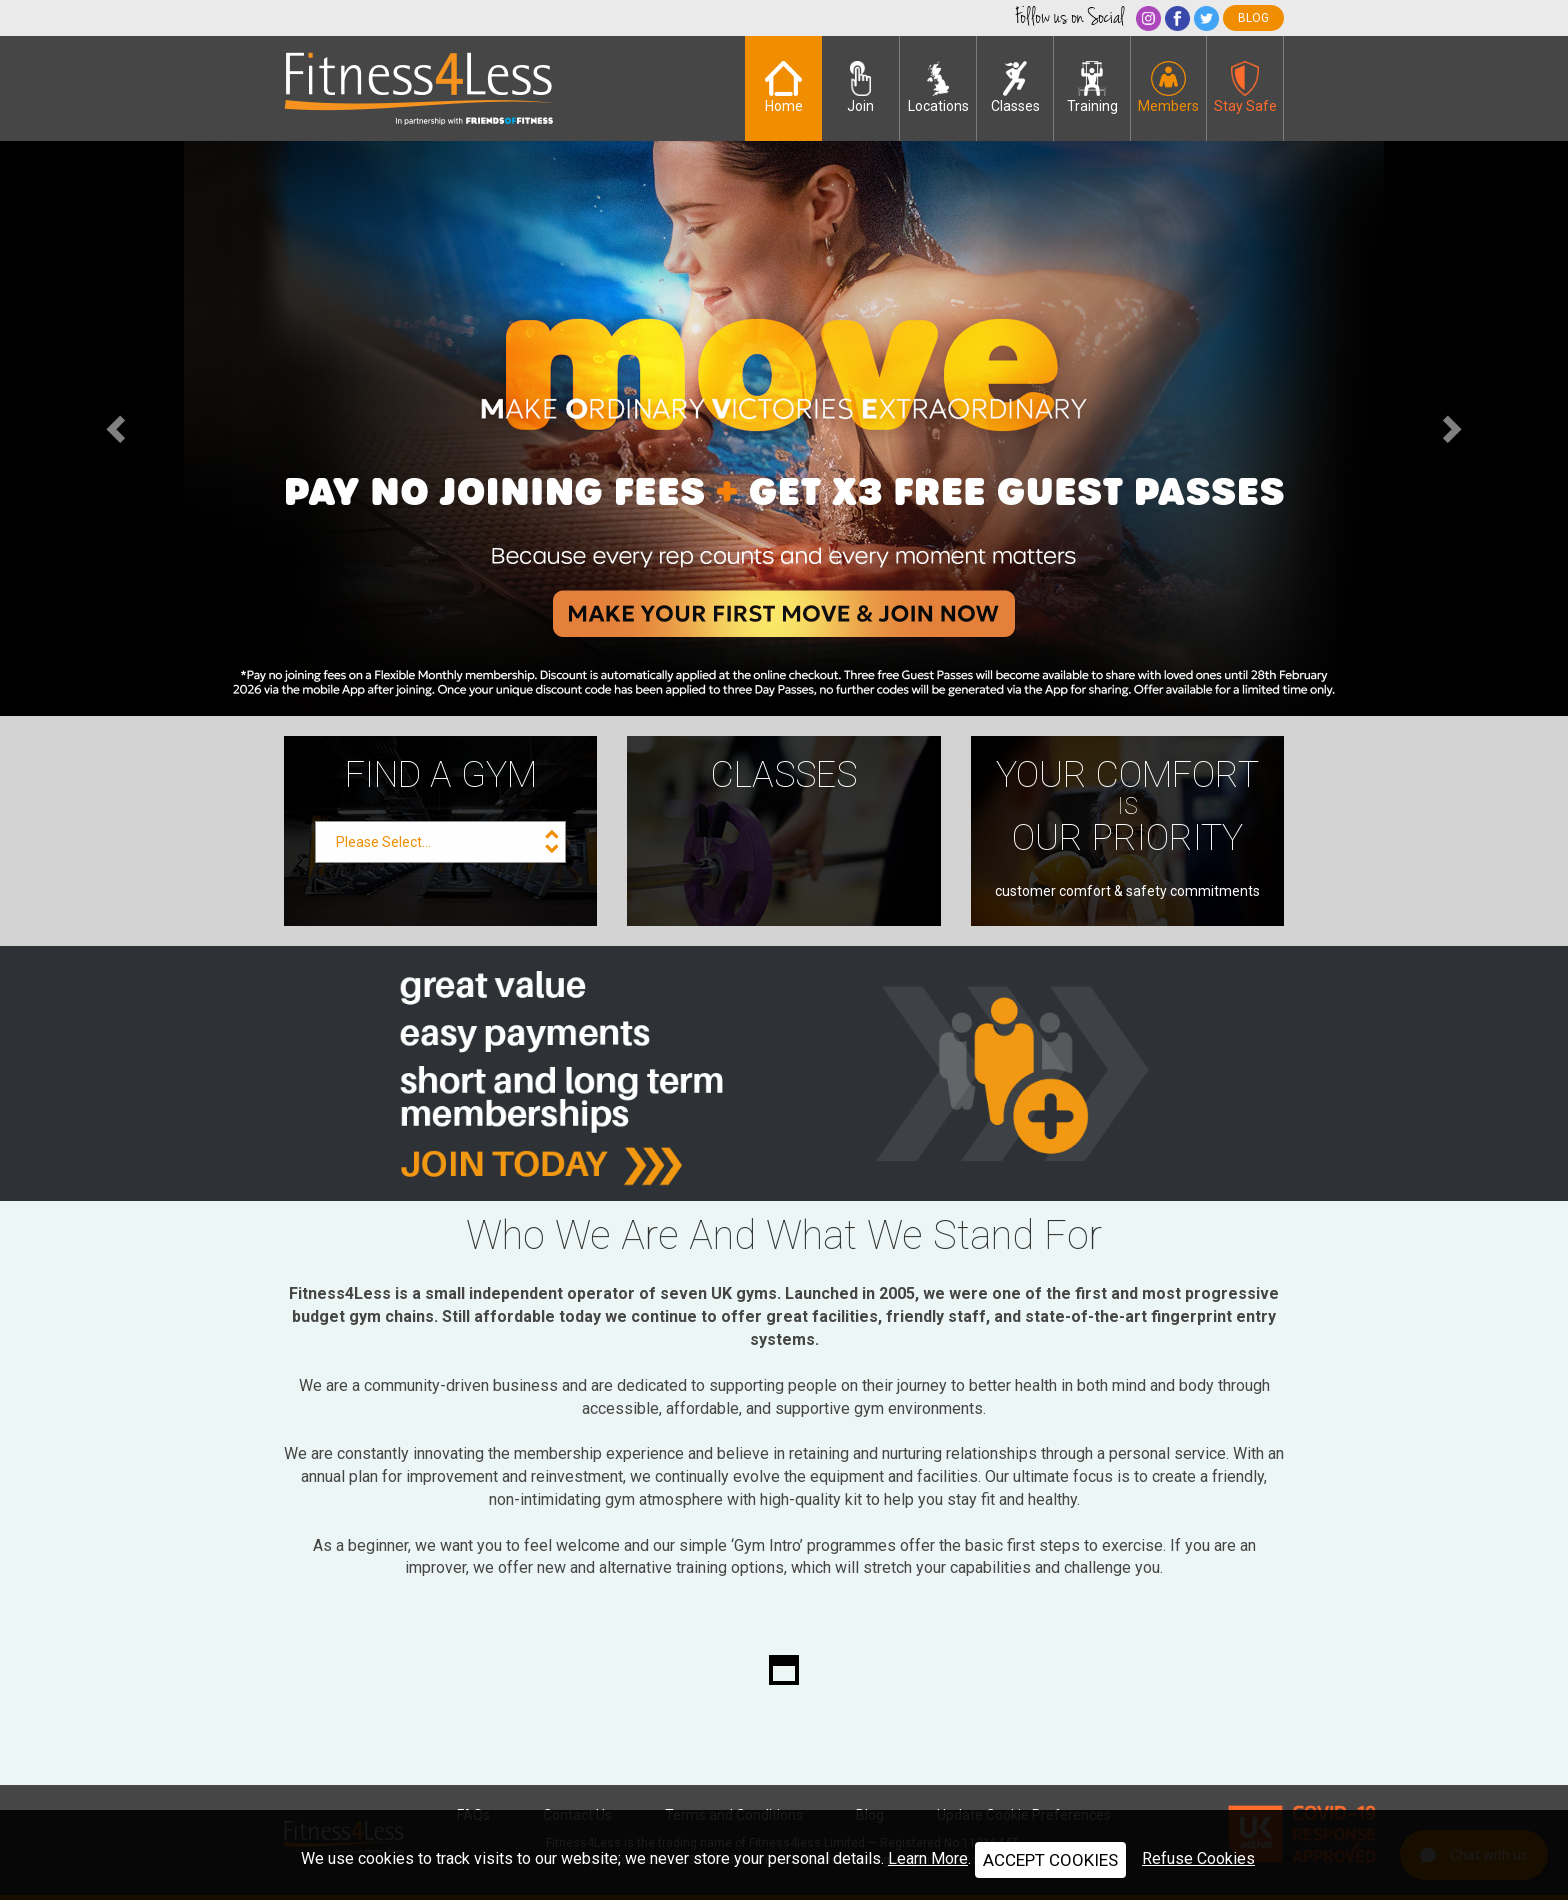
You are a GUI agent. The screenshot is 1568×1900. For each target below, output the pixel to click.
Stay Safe (1245, 87)
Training (1092, 87)
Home (784, 87)
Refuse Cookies (1198, 1858)
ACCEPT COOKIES (1050, 1860)
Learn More (928, 1858)
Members (1168, 87)
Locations (938, 87)
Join (860, 87)
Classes (1015, 87)
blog (1253, 18)
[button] (117, 428)
